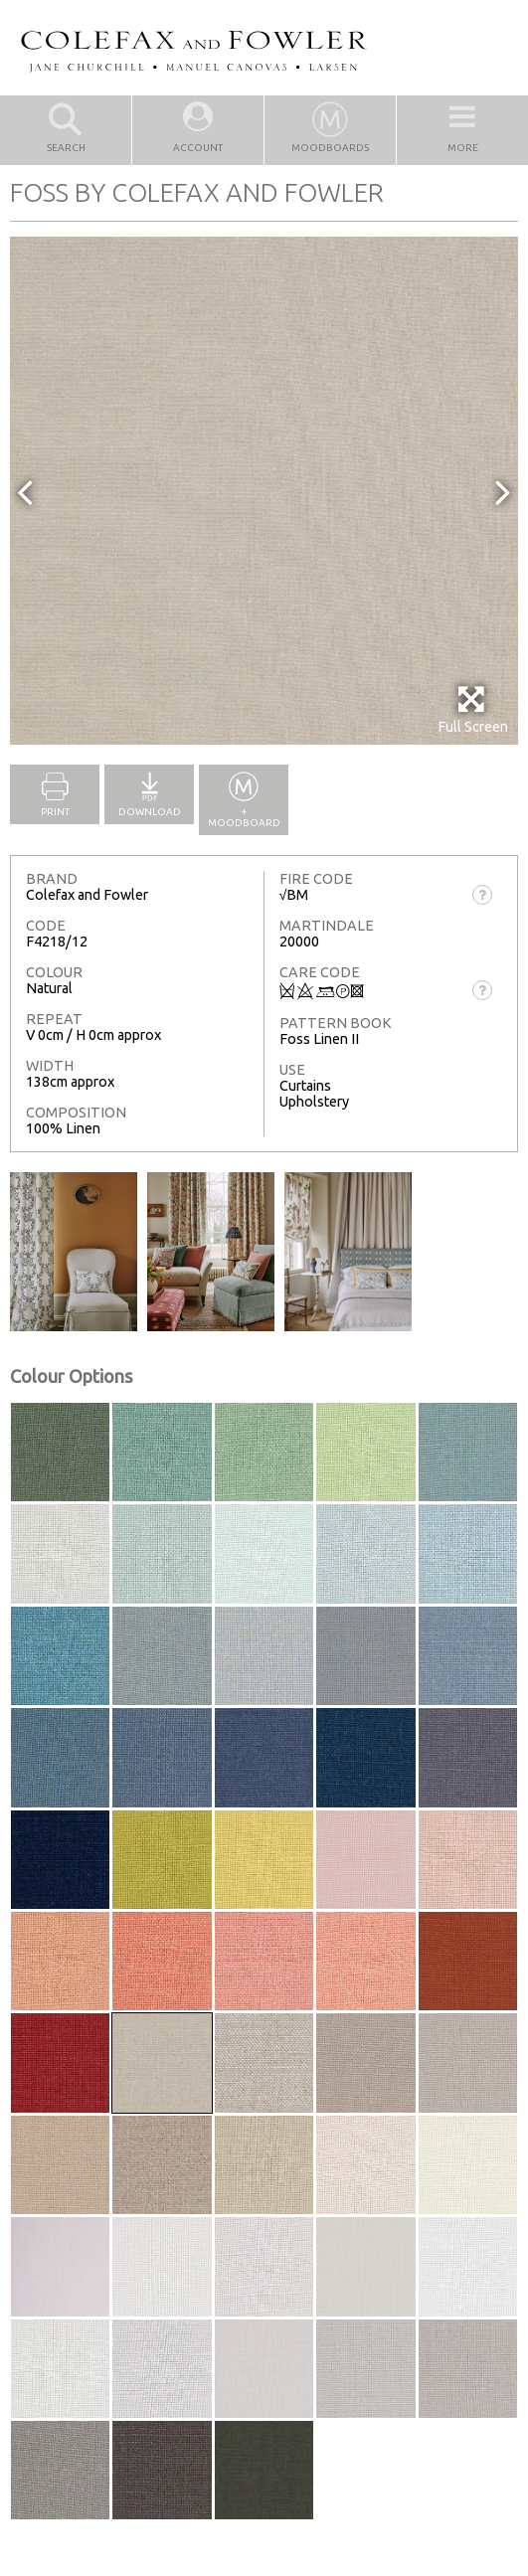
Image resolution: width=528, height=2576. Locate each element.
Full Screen (473, 709)
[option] (264, 491)
